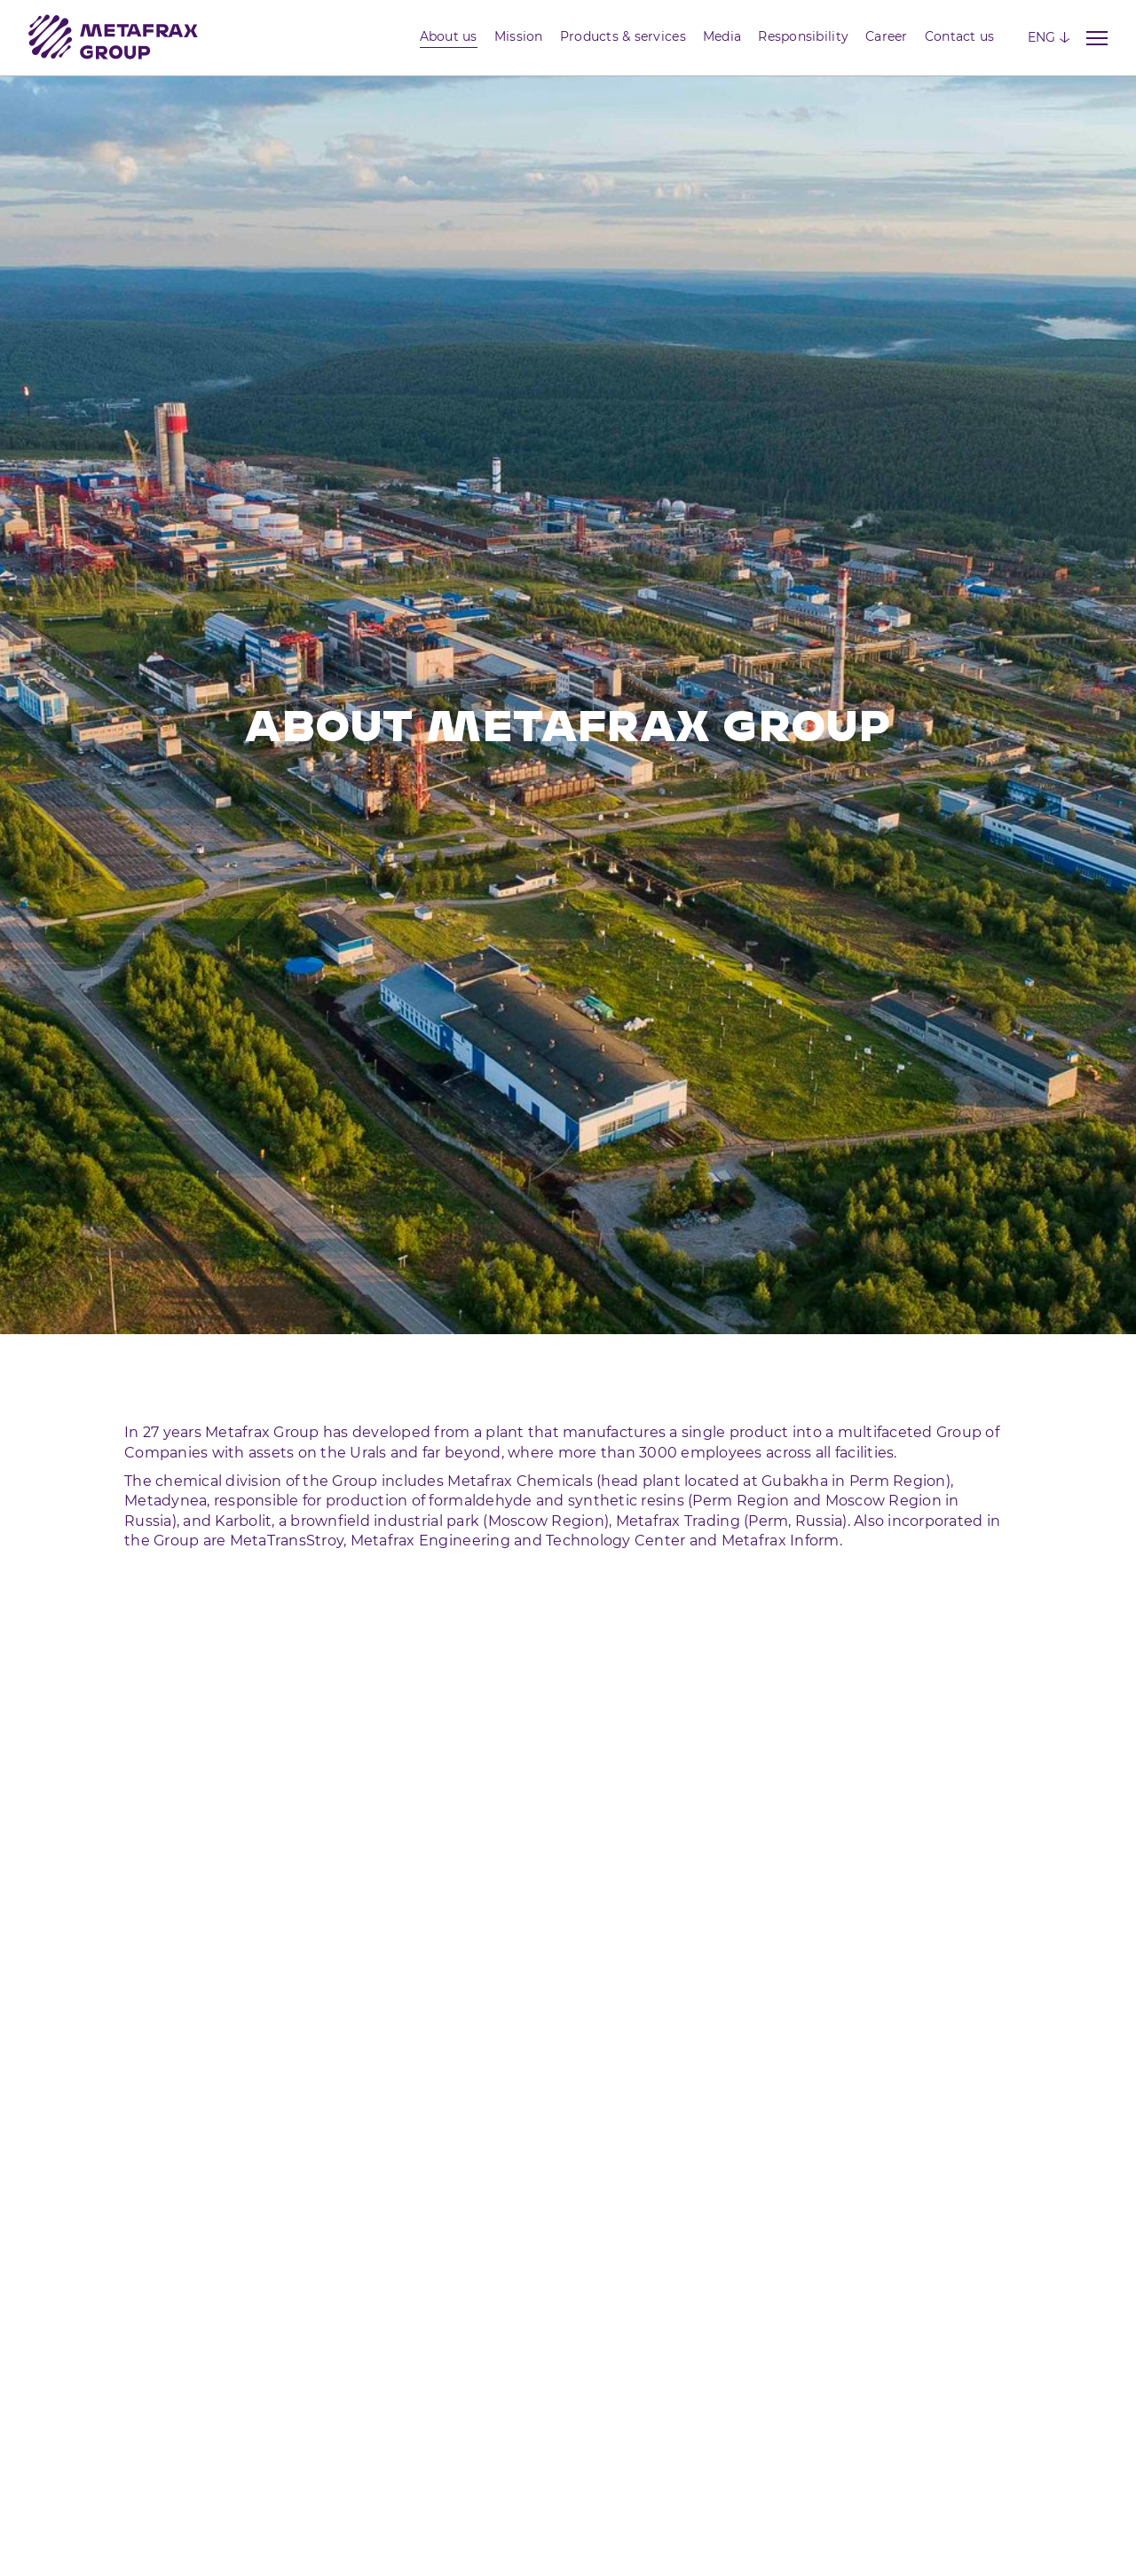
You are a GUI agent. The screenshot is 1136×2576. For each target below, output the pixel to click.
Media (722, 36)
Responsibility (803, 36)
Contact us (960, 36)
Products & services (623, 36)
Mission (518, 36)
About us (448, 36)
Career (886, 36)
